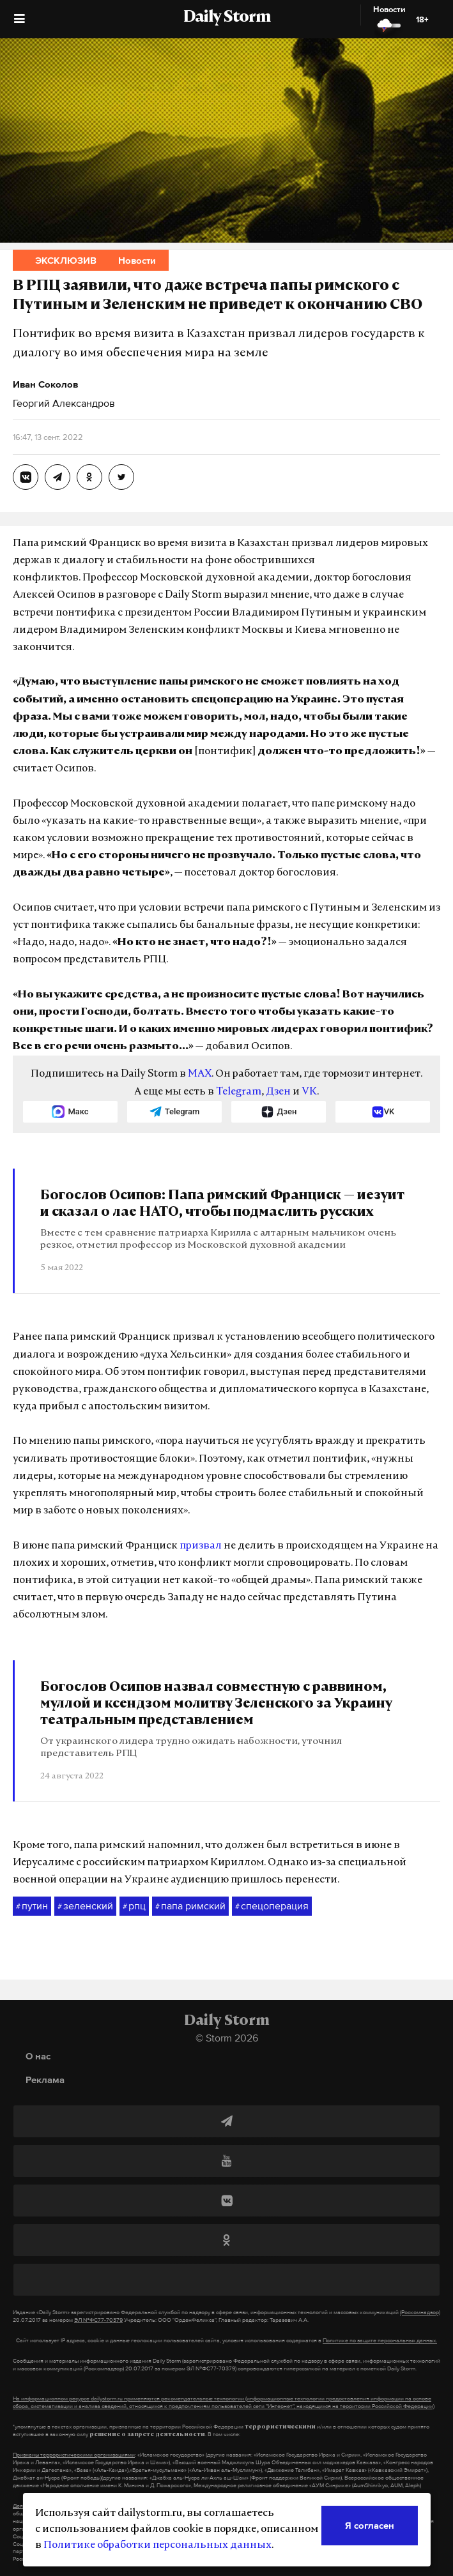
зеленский (85, 1906)
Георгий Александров (64, 403)
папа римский (190, 1906)
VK (309, 1092)
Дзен (278, 1092)
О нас (38, 2055)
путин (32, 1906)
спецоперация (272, 1906)
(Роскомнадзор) (420, 2312)
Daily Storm (226, 18)
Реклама (45, 2079)
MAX (199, 1074)
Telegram (238, 1092)
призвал (201, 1546)
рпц (134, 1906)
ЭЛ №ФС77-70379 (98, 2320)
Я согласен (369, 2525)
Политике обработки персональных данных (157, 2545)
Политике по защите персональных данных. (380, 2340)
